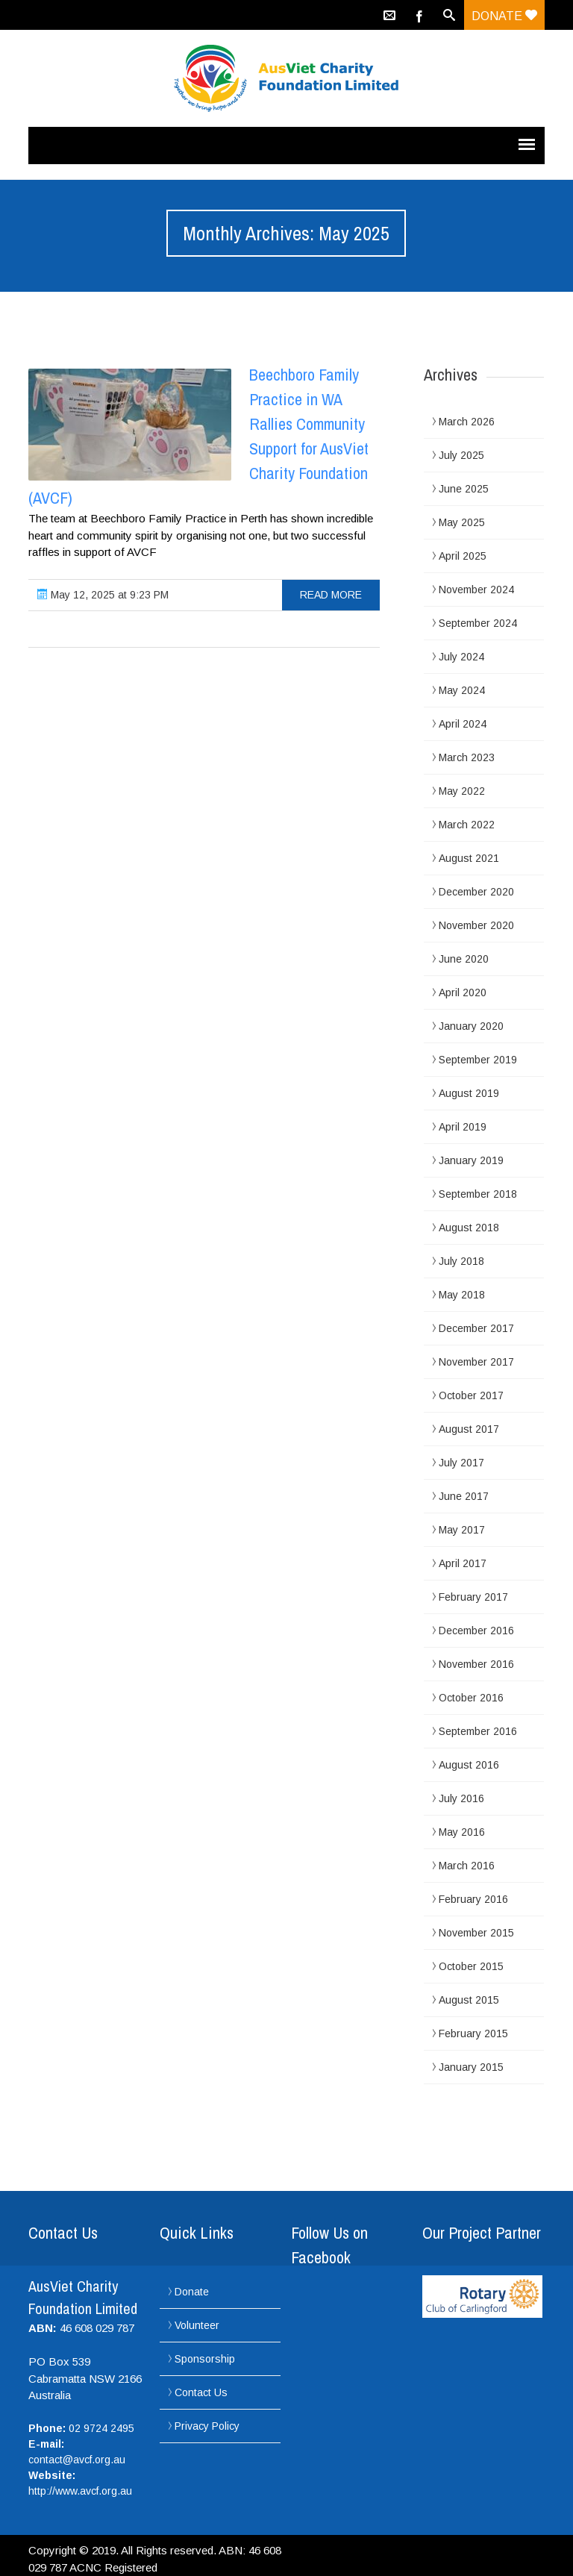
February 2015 (473, 2033)
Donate (504, 15)
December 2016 (476, 1630)
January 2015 (471, 2067)
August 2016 (469, 1765)
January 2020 (471, 1026)
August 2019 (469, 1093)
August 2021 (469, 858)
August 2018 (469, 1228)
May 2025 (462, 522)
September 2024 (478, 623)
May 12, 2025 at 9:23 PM (103, 595)
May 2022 (462, 791)
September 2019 (478, 1060)
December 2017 (476, 1328)
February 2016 (473, 1899)
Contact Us (201, 2392)
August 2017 (469, 1429)
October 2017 (471, 1395)
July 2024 (461, 657)
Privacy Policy (207, 2426)
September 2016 (478, 1731)
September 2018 (478, 1194)
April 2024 (462, 724)
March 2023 (467, 757)
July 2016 (461, 1798)
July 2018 (461, 1261)
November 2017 (476, 1362)
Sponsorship (205, 2359)
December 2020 (476, 892)
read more (331, 595)
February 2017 (473, 1597)
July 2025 (461, 455)
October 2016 (471, 1698)
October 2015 (471, 1966)
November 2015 (476, 1933)
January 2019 (471, 1160)
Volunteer (197, 2325)
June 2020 (464, 959)
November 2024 (476, 589)
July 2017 (461, 1463)
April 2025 (462, 556)
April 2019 (462, 1127)
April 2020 (462, 992)
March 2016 (467, 1866)
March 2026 (467, 422)
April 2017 (462, 1563)
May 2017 (462, 1530)
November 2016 (476, 1664)
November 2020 (476, 925)
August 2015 (469, 2000)
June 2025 (464, 489)
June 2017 (464, 1496)
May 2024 (462, 690)
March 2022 (467, 825)
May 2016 (462, 1832)
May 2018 (462, 1295)
